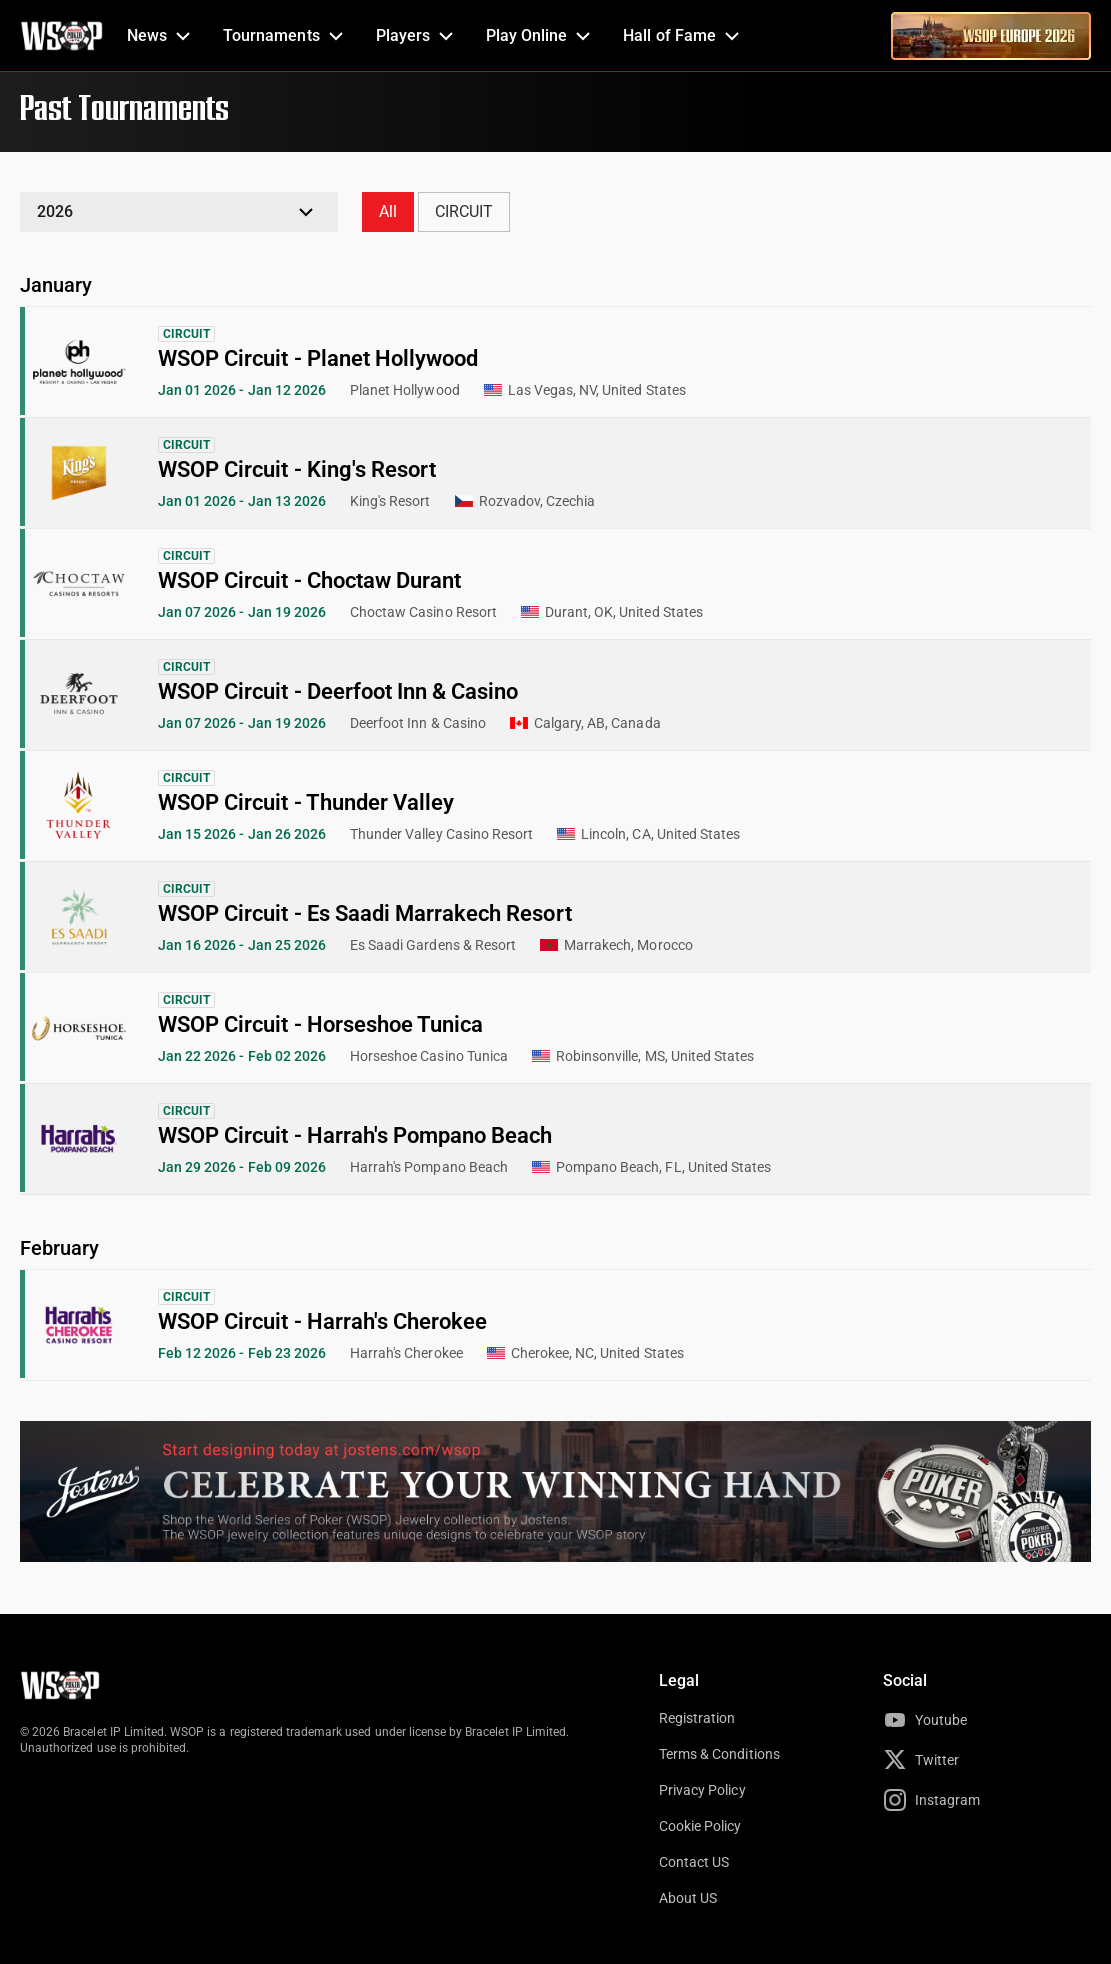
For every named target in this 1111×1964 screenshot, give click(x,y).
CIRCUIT (464, 211)
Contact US (694, 1862)
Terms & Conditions (719, 1754)
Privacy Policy (702, 1790)
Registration (697, 1718)
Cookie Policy (700, 1826)
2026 (55, 211)
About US (688, 1898)
